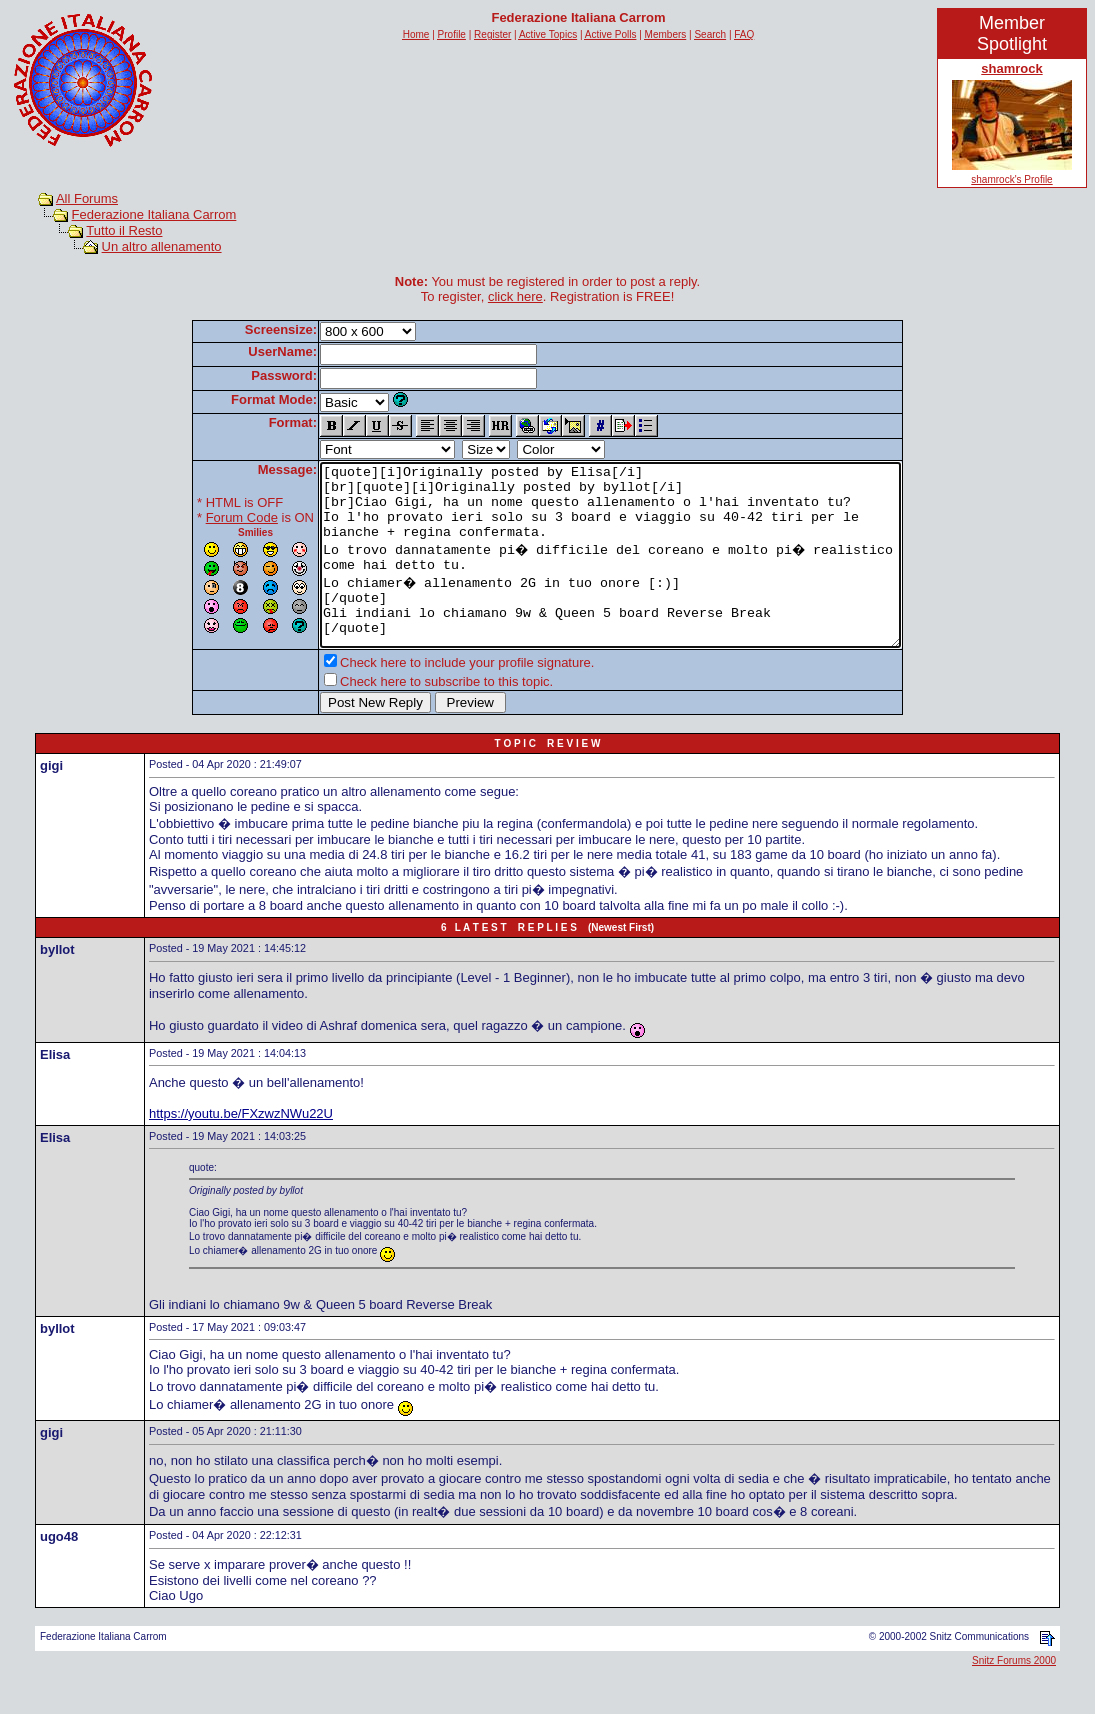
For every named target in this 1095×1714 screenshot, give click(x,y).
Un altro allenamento (162, 246)
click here (515, 296)
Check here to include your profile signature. (432, 698)
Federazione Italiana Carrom (154, 214)
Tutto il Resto (124, 230)
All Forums (87, 198)
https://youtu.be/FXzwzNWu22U (241, 1149)
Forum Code (207, 517)
